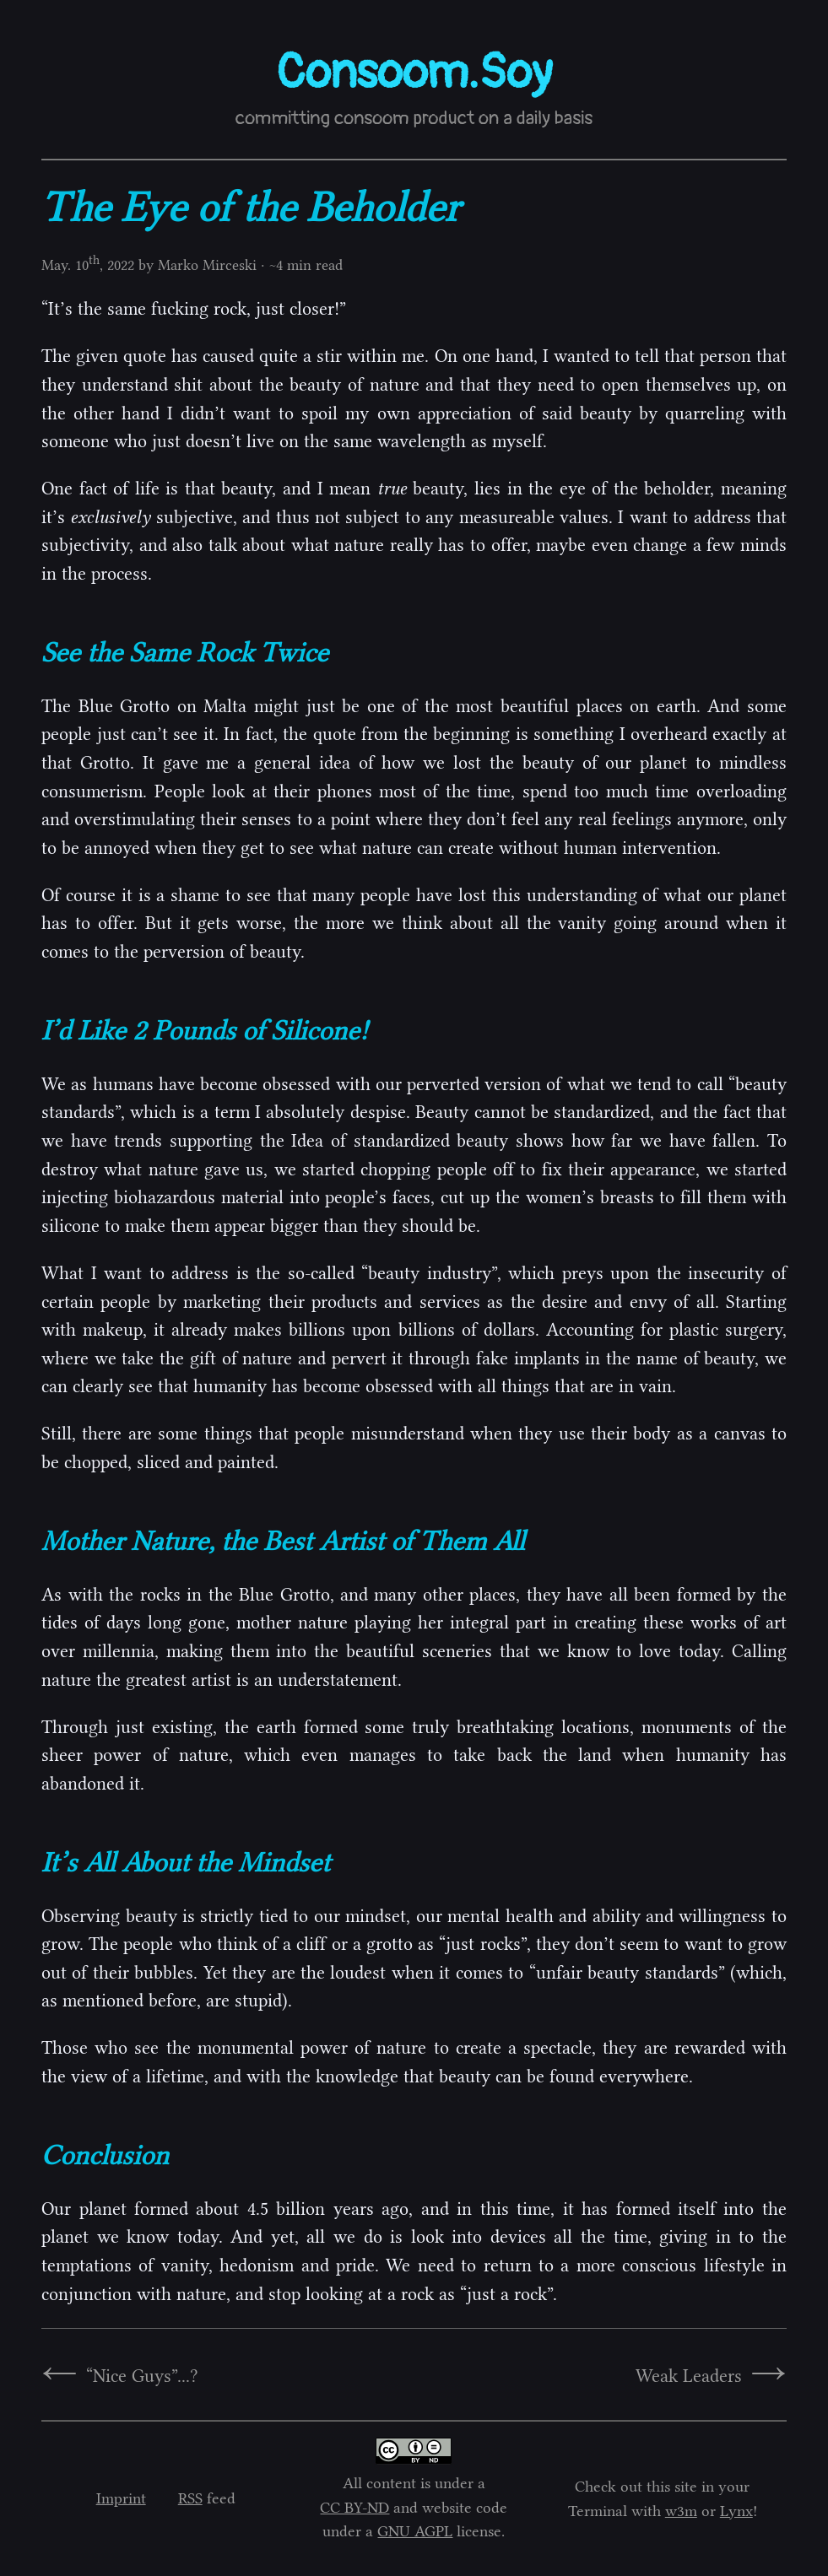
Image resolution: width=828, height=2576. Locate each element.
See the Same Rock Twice (184, 652)
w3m (681, 2511)
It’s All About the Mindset (185, 1862)
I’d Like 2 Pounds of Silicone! (204, 1030)
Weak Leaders (689, 2376)
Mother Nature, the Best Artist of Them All (282, 1541)
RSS (190, 2498)
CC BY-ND (354, 2507)
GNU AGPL (414, 2531)
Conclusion (105, 2155)
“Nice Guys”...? (142, 2376)
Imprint (121, 2498)
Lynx (736, 2511)
